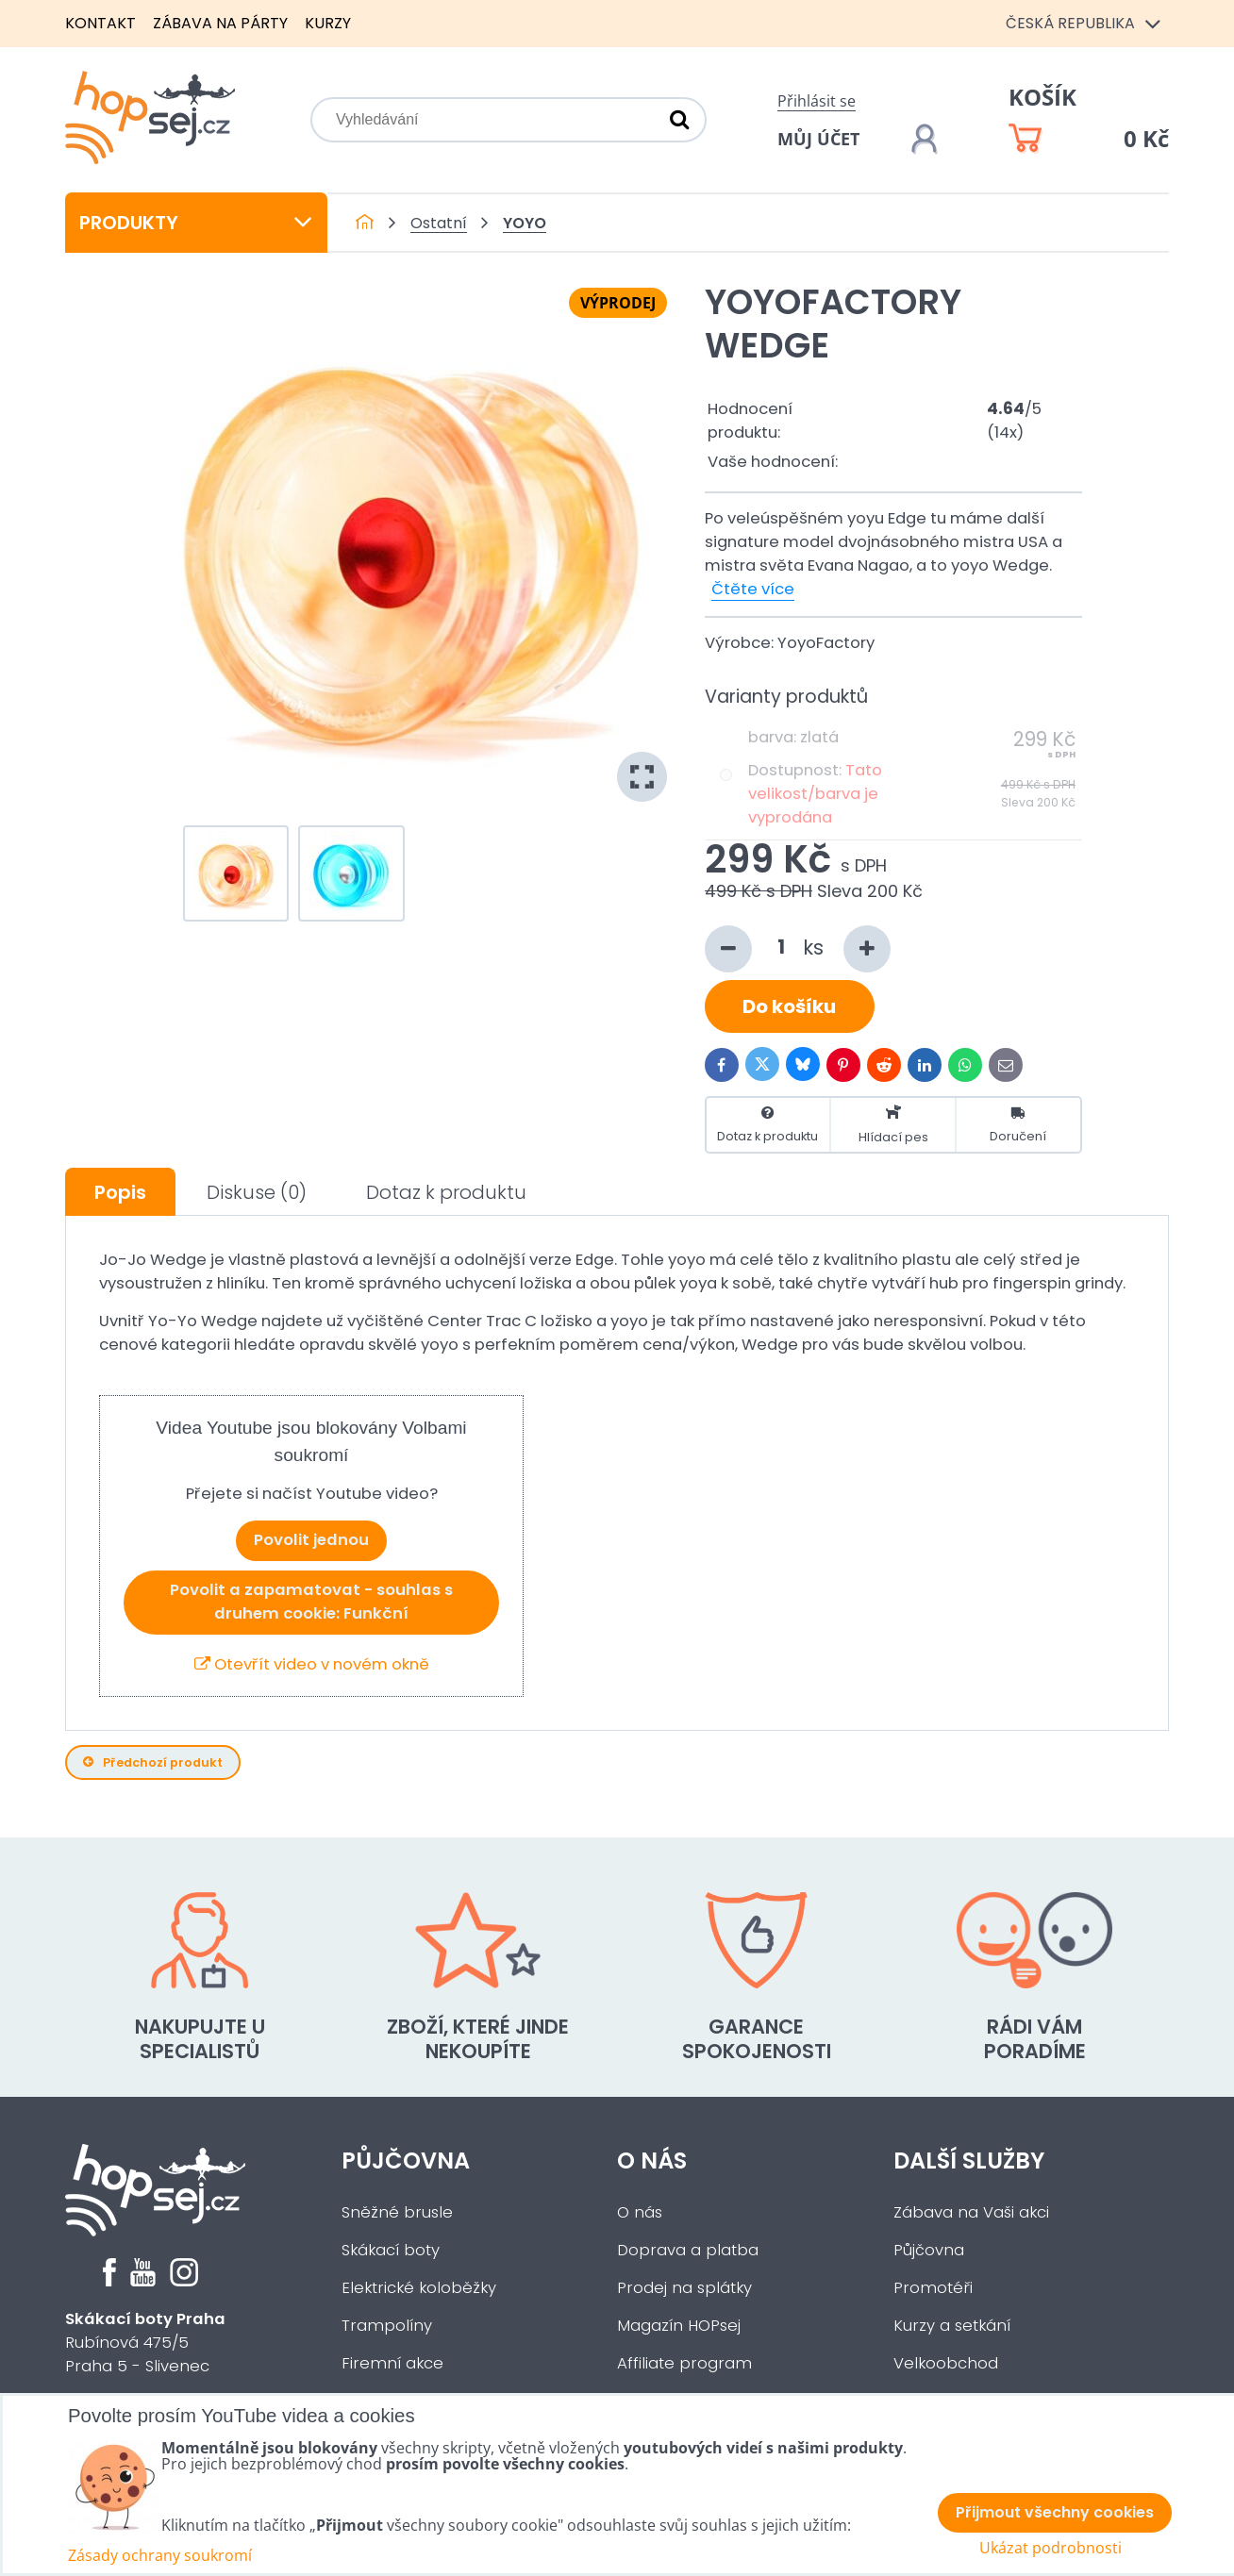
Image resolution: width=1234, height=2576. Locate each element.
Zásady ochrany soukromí (160, 2555)
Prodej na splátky (684, 2288)
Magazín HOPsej (679, 2325)
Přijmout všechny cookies (1055, 2512)
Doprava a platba (688, 2250)
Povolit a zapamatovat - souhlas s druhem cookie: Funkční (311, 1601)
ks (798, 948)
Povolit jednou (311, 1540)
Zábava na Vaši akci (971, 2212)
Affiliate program (684, 2363)
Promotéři (933, 2288)
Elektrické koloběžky (419, 2288)
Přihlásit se (816, 101)
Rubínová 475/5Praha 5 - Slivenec (145, 2342)
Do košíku (789, 1006)
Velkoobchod (945, 2363)
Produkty (196, 222)
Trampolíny (387, 2325)
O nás (652, 2160)
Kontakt (100, 23)
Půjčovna (406, 2160)
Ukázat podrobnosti (1050, 2548)
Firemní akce (392, 2363)
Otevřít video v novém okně (311, 1664)
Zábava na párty (220, 23)
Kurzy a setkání (951, 2325)
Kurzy (328, 23)
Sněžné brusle (397, 2212)
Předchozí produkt (153, 1762)
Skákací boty (391, 2250)
